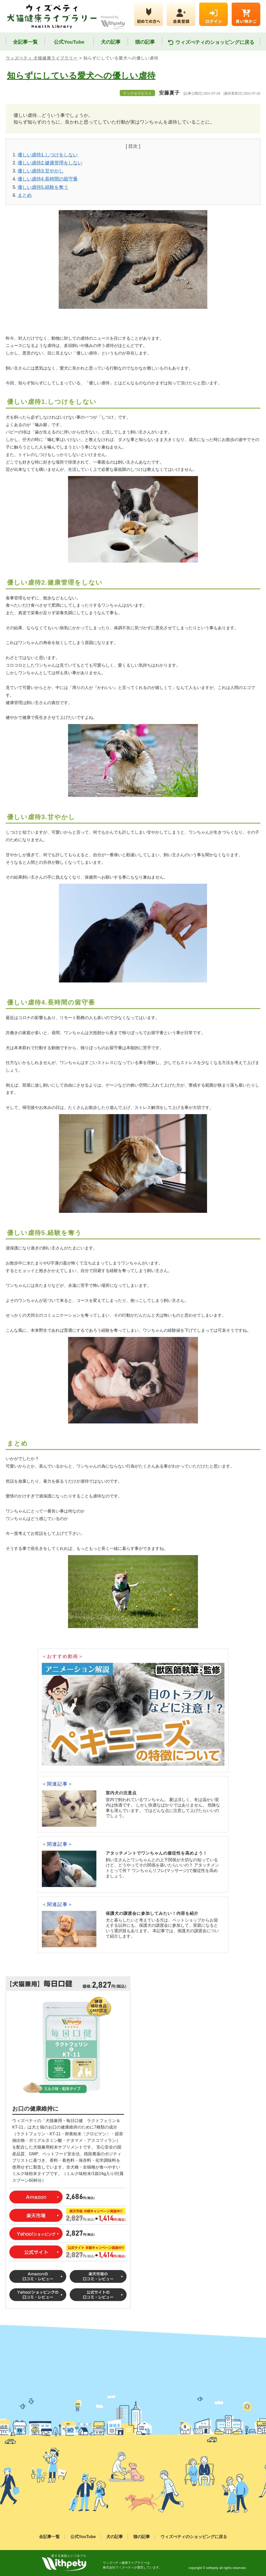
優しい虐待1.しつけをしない (48, 154)
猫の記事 (145, 42)
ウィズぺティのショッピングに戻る (211, 42)
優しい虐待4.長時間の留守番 (48, 179)
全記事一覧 (25, 42)
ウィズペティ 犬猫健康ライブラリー (42, 58)
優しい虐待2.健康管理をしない (50, 162)
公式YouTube (69, 42)
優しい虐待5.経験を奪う (43, 187)
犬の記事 (111, 42)
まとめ (25, 195)
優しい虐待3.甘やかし (41, 170)
